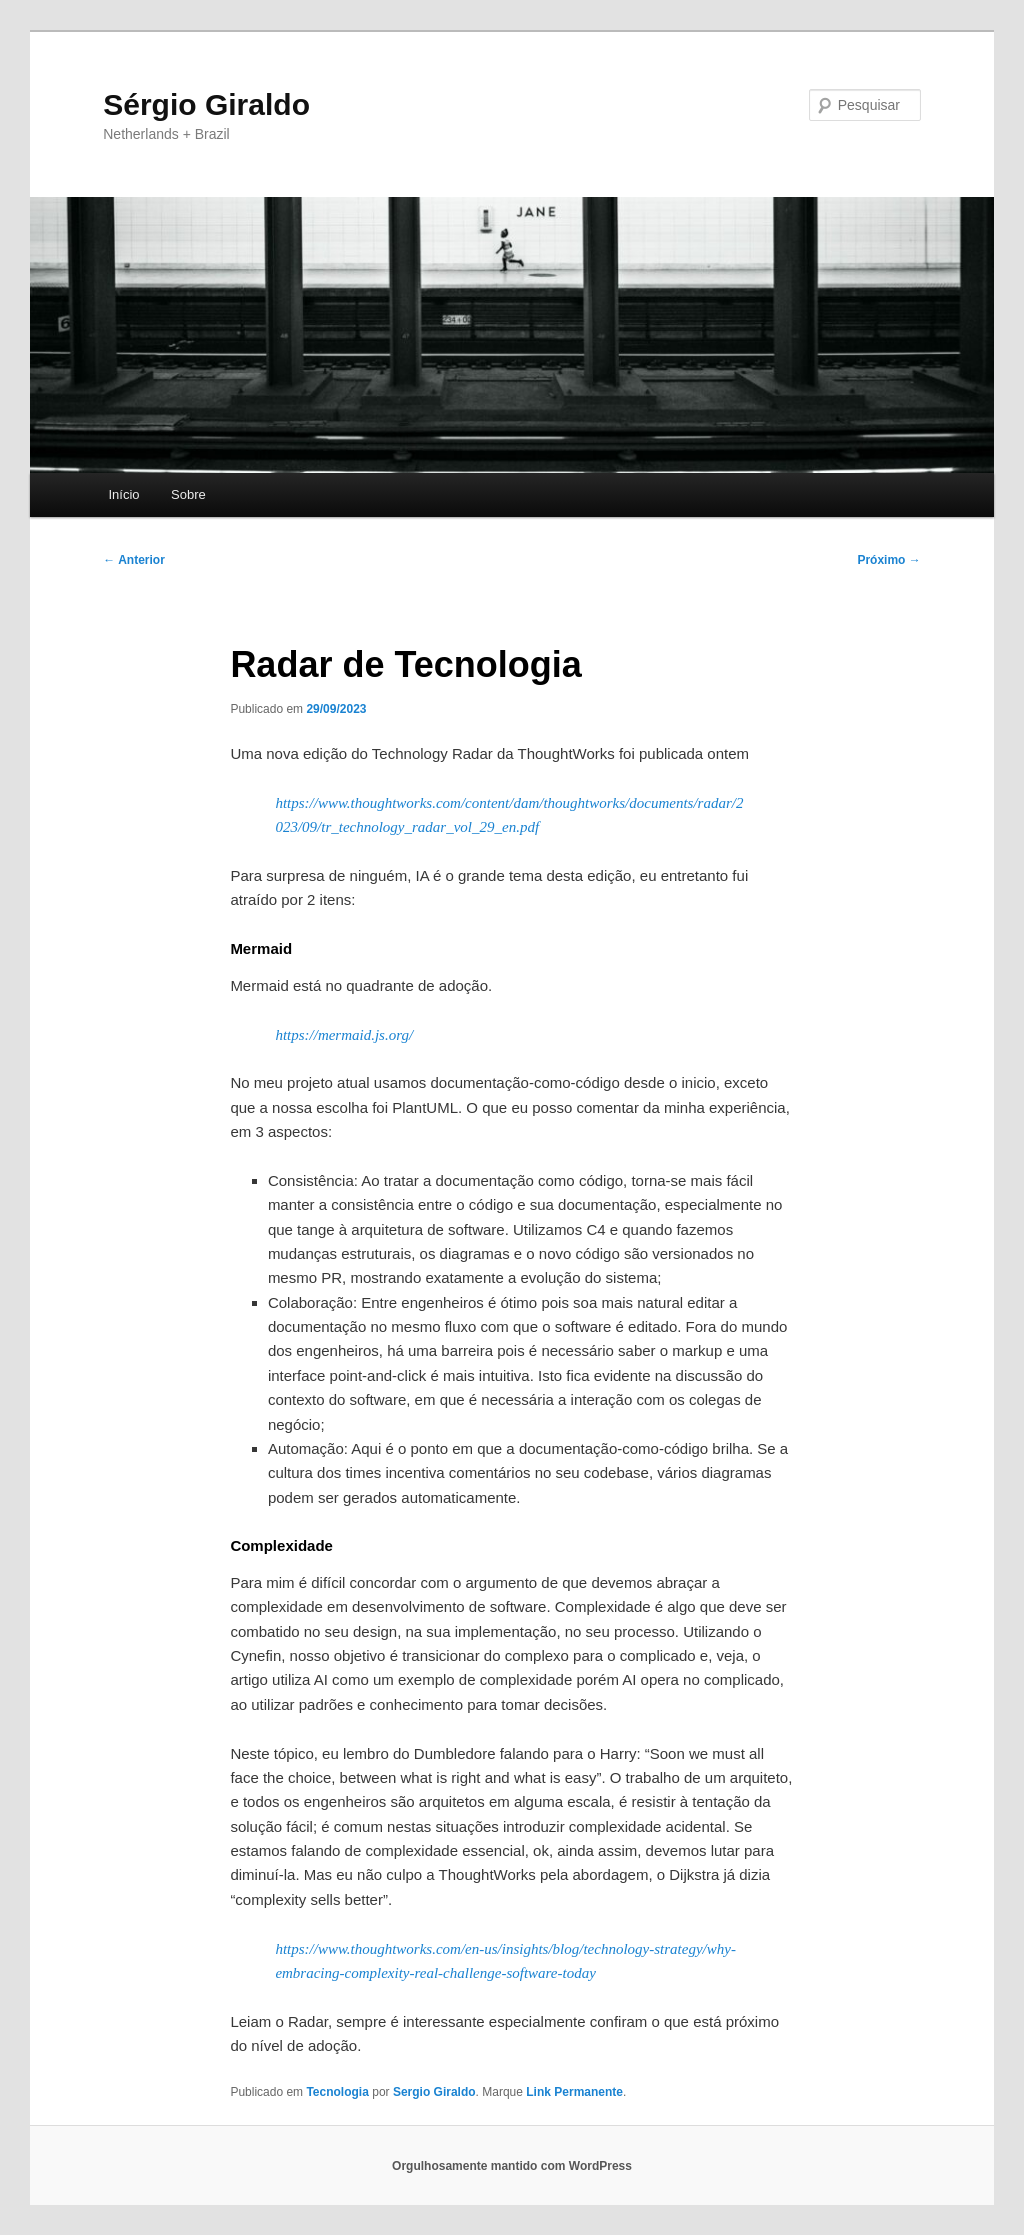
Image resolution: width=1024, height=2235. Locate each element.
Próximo (888, 560)
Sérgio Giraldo (206, 104)
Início (123, 494)
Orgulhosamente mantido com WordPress (512, 2166)
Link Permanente (574, 2092)
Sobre (188, 494)
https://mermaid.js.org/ (344, 1035)
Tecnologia (337, 2092)
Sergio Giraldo (434, 2092)
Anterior (134, 560)
